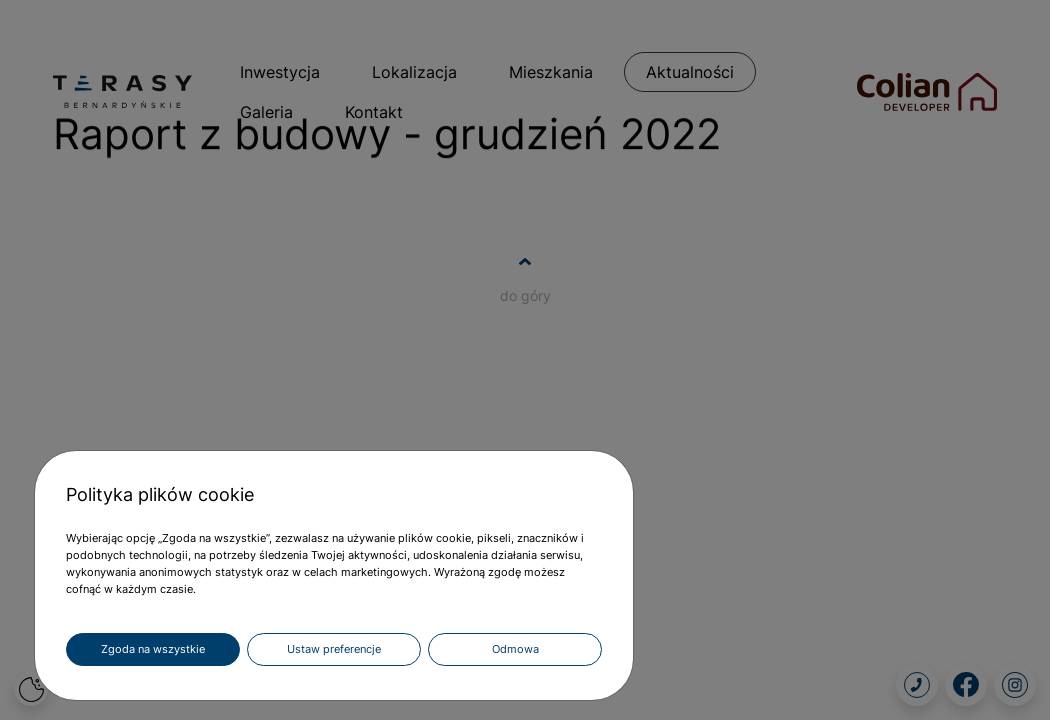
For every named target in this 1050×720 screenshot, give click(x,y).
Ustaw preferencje (334, 649)
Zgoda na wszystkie (153, 649)
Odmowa (515, 649)
